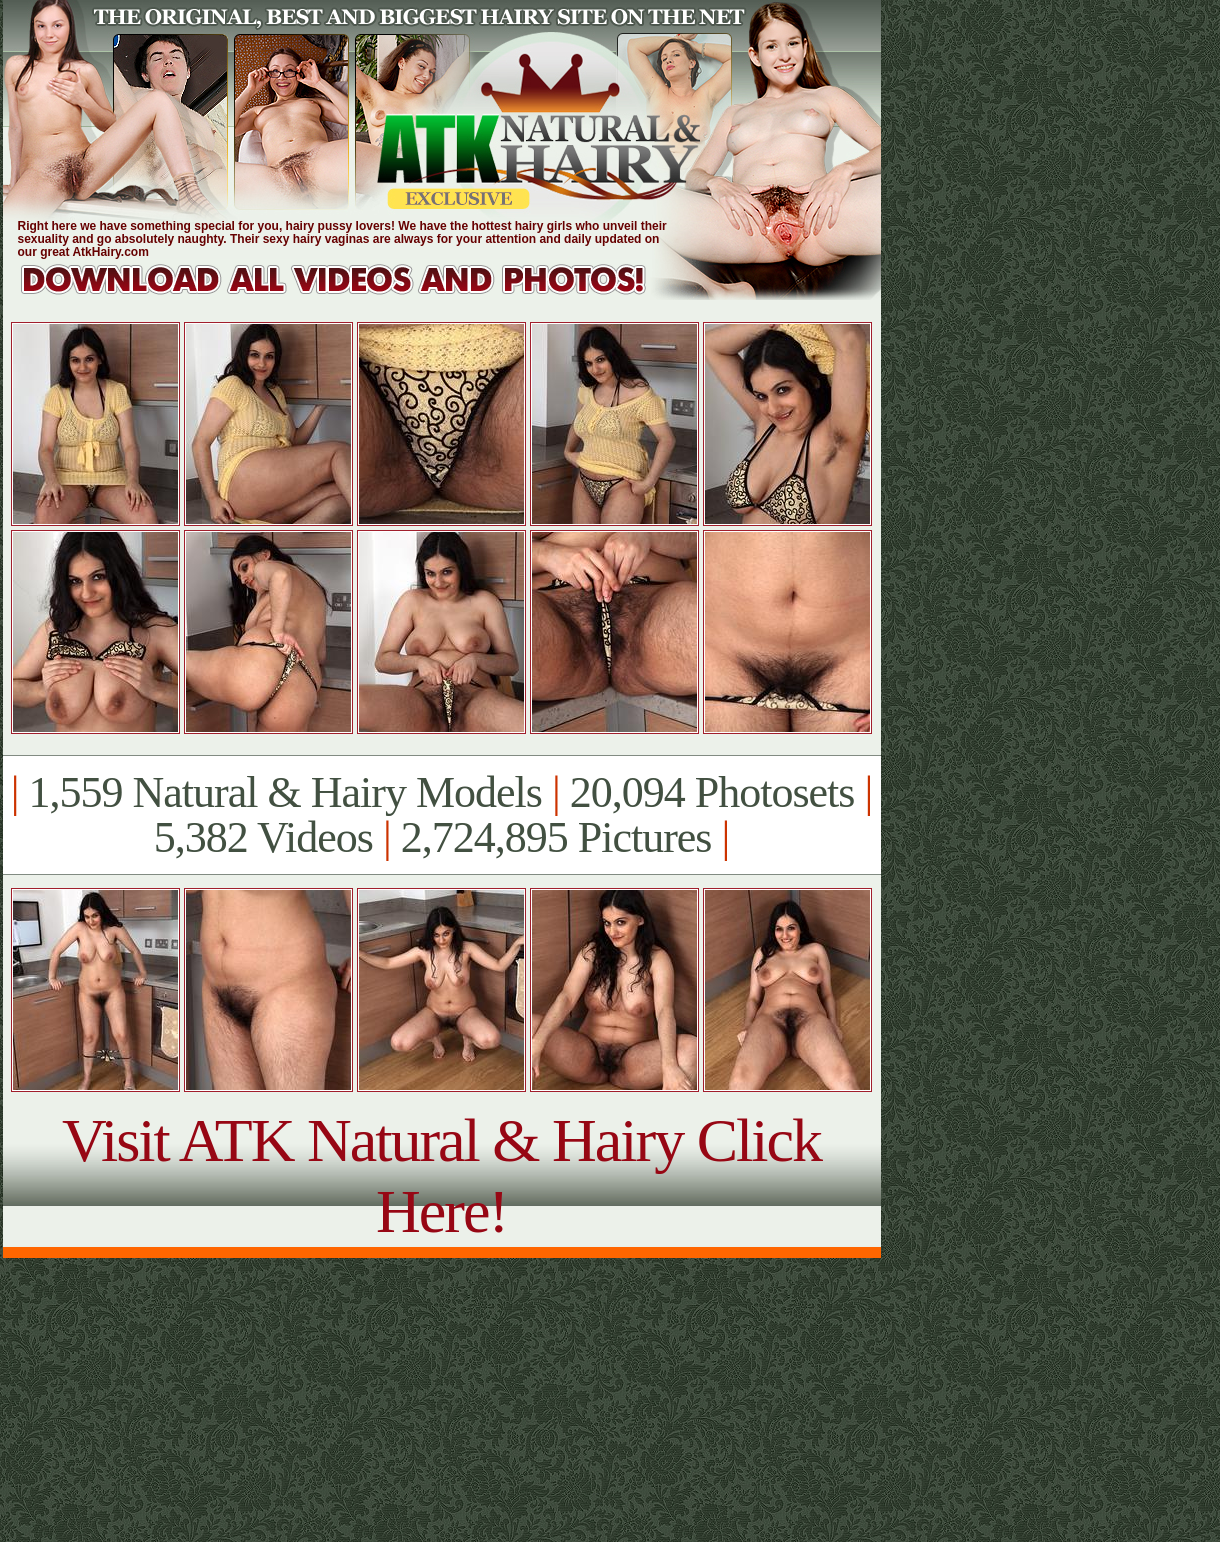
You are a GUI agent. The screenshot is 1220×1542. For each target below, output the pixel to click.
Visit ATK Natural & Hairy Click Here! (441, 1175)
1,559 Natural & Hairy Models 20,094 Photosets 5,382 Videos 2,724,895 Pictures (441, 815)
